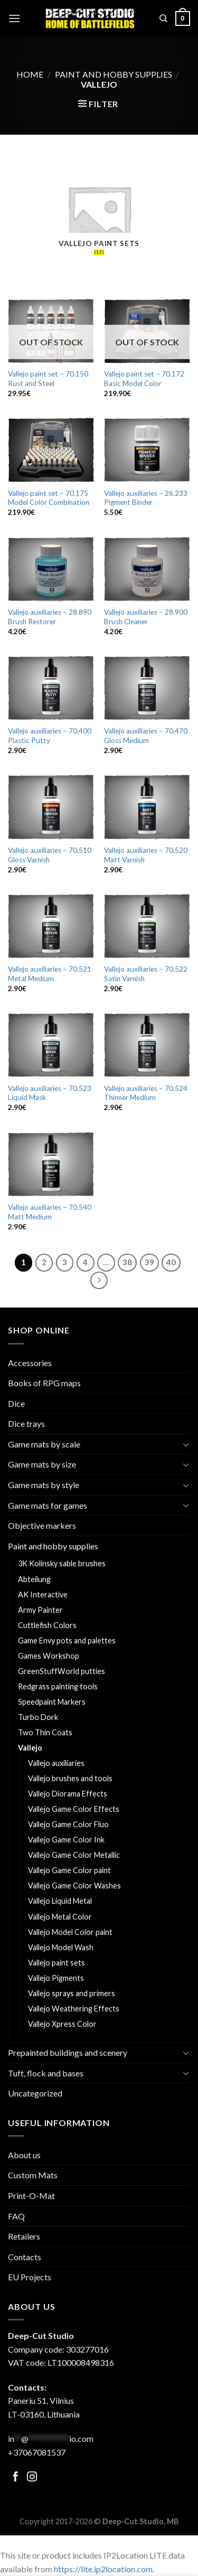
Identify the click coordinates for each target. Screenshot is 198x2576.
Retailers (24, 2236)
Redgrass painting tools (58, 1686)
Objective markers (42, 1525)
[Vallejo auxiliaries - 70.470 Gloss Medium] (147, 688)
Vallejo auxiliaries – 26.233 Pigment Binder (145, 498)
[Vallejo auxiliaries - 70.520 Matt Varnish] (147, 807)
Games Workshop (48, 1655)
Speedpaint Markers (52, 1701)
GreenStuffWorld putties (61, 1671)
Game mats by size (42, 1464)
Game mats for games (47, 1505)
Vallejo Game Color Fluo (68, 1824)
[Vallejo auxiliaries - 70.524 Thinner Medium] (147, 1045)
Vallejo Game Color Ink (66, 1839)
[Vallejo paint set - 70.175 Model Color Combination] (51, 450)
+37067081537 (36, 2452)
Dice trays (26, 1423)
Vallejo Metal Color (60, 1916)
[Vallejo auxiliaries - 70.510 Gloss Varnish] (51, 807)
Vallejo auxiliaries (56, 1763)
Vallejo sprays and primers (71, 1993)
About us (24, 2155)
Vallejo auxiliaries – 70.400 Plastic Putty (49, 736)
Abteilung (34, 1579)
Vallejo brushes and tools (70, 1778)
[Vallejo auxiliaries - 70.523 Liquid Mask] (51, 1045)
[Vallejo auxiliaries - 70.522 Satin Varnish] (147, 926)
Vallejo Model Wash (60, 1947)
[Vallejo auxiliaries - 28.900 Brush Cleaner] (147, 569)
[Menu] (14, 18)
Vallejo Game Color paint (69, 1870)
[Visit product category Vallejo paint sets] (99, 217)
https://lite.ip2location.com (103, 2569)
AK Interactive (43, 1594)
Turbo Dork (38, 1717)
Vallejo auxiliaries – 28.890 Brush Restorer (49, 617)
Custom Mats (33, 2175)
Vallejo (30, 1747)
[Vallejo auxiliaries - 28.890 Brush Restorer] (51, 569)
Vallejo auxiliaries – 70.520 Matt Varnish (145, 855)
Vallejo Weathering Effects (73, 2008)
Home (29, 74)
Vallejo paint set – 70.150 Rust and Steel (48, 379)
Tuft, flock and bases (45, 2073)
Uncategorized (35, 2093)
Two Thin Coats (45, 1732)
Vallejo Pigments (56, 1977)
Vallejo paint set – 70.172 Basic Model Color (144, 379)
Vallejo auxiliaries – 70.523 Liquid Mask (49, 1093)
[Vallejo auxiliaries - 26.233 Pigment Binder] (147, 450)
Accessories (30, 1363)
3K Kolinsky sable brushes (62, 1563)
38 (127, 1262)
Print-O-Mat (31, 2195)
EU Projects (29, 2277)
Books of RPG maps (44, 1383)
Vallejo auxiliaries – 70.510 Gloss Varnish (49, 855)
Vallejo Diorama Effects (67, 1793)
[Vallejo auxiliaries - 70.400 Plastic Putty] (51, 688)
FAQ (16, 2216)
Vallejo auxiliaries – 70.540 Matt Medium (49, 1212)
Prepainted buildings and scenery (67, 2052)
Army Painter (40, 1609)
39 (149, 1262)
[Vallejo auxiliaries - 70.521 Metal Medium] (51, 926)
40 (171, 1262)
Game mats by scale (44, 1444)
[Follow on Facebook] (16, 2477)
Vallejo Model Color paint (70, 1932)
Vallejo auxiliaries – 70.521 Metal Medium (49, 974)
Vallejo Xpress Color (62, 2023)
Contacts (24, 2257)
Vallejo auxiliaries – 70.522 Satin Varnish (145, 974)
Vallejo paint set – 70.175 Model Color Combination (48, 498)
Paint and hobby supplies (113, 74)
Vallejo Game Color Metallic (74, 1854)
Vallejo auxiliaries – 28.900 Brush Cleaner (145, 617)
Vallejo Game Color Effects (73, 1808)
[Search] (163, 18)
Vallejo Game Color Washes (74, 1885)
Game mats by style (43, 1485)
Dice (16, 1403)
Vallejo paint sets (56, 1962)
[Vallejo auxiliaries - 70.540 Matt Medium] (51, 1164)
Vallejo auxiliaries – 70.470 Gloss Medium (145, 736)
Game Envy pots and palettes (67, 1640)
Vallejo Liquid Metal (60, 1900)
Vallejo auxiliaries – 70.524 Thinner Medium (145, 1093)
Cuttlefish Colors (47, 1625)
